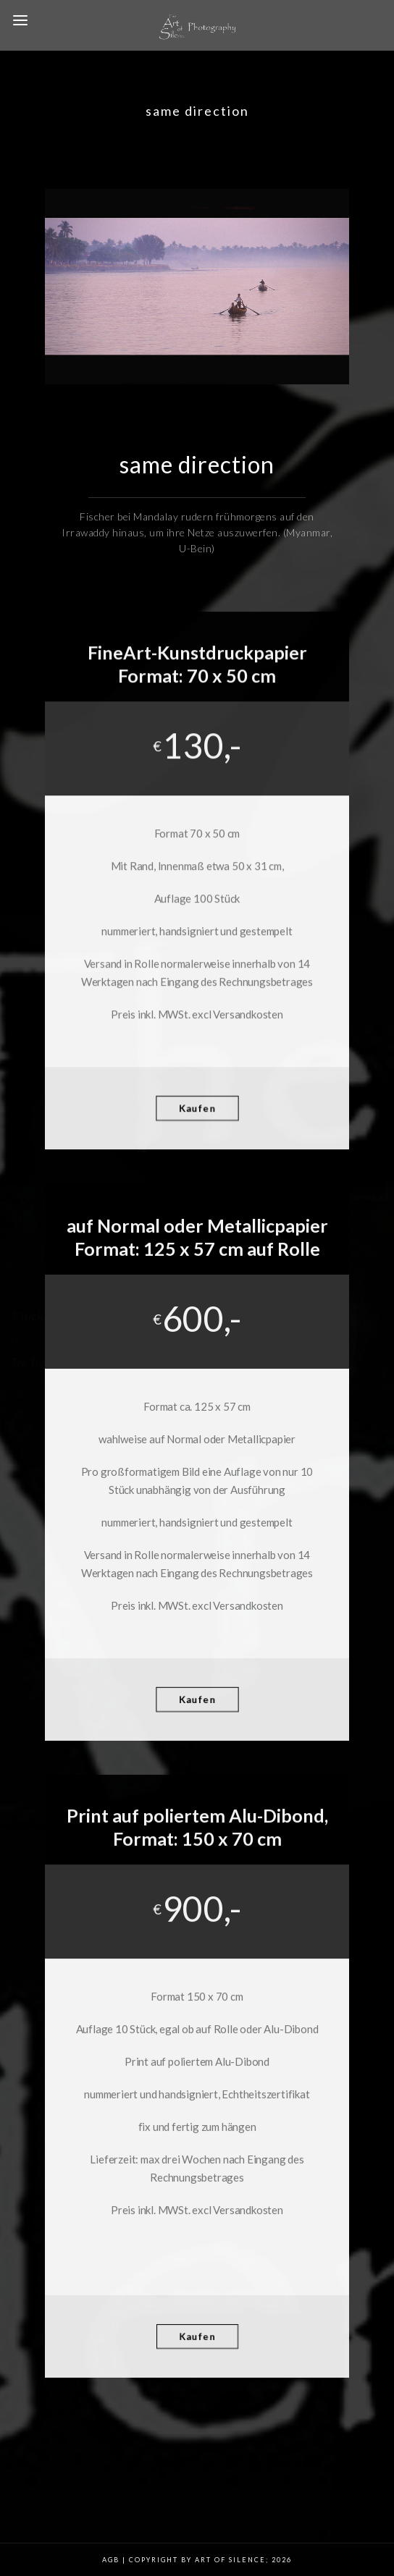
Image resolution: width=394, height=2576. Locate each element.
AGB (111, 2560)
